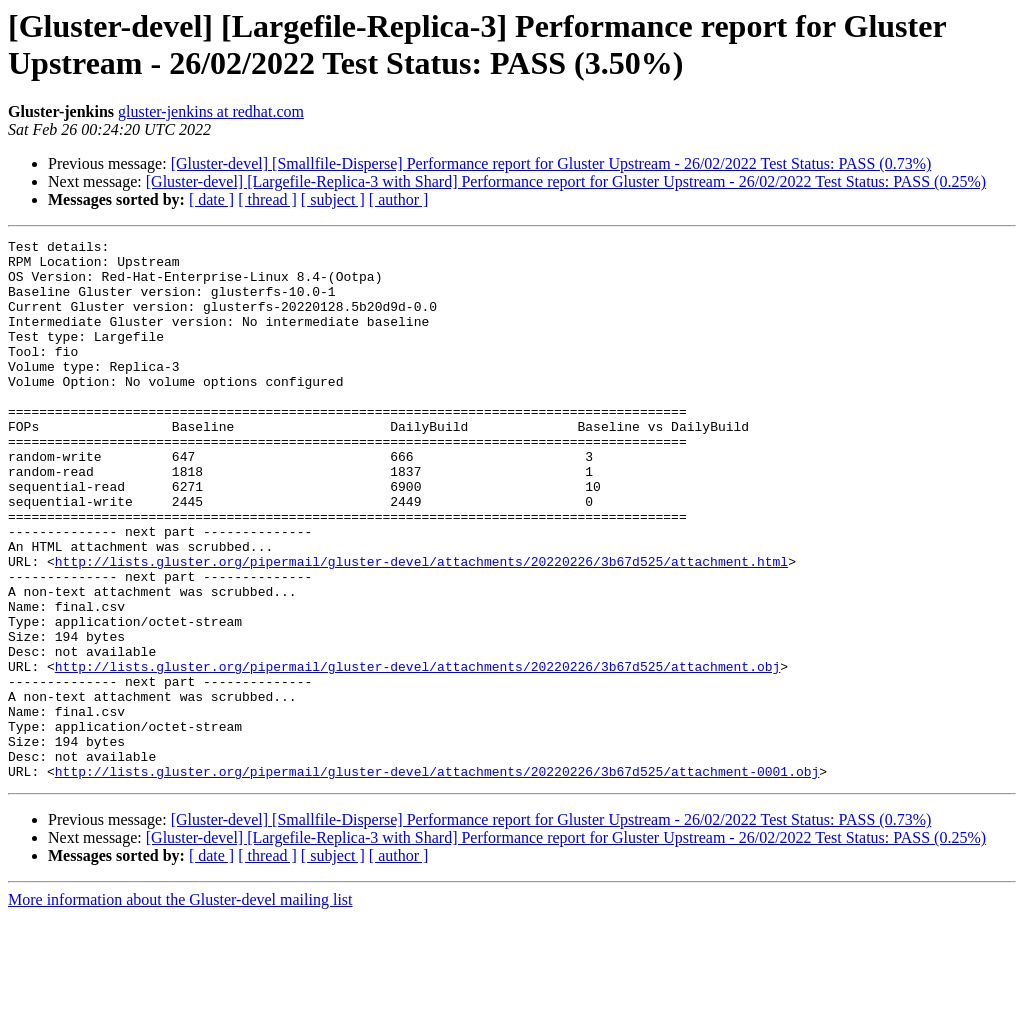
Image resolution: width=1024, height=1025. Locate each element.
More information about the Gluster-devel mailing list (180, 1007)
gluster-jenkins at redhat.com (211, 111)
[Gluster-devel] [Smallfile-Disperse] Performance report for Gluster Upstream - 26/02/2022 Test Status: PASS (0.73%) (551, 163)
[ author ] (399, 199)
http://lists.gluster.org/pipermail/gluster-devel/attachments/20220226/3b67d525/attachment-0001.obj (437, 879)
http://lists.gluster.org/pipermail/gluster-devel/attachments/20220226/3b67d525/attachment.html (421, 627)
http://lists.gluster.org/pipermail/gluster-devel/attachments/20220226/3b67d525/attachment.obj (417, 753)
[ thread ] (267, 199)
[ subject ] (333, 199)
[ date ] (211, 199)
